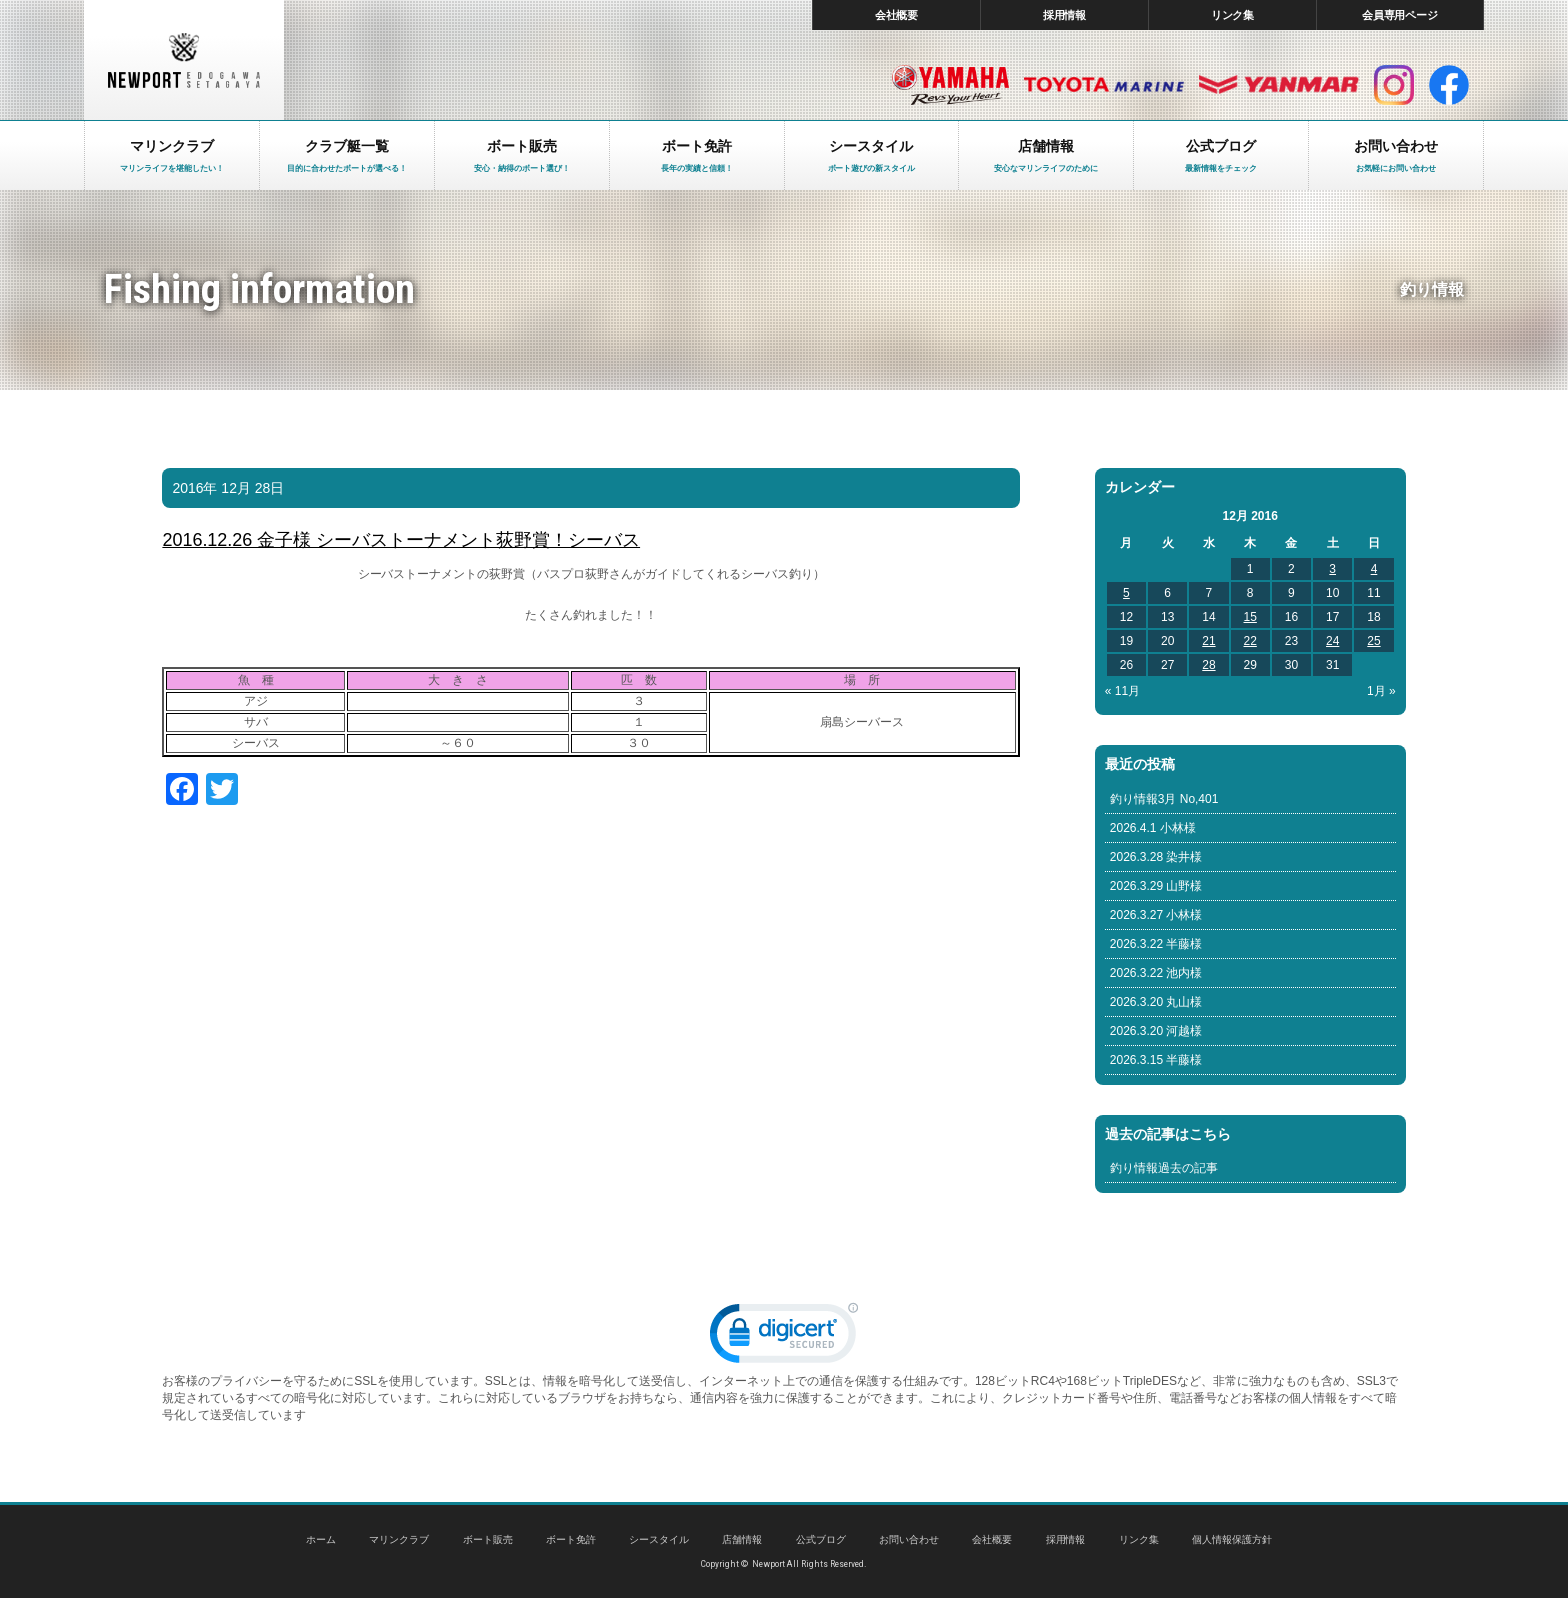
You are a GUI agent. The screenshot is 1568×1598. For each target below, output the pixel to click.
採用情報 (1065, 15)
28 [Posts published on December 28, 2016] (1208, 665)
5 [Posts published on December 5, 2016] (1126, 593)
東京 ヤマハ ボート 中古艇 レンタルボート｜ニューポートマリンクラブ (184, 60)
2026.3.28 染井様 (1156, 857)
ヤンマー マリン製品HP (1279, 85)
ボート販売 (488, 1539)
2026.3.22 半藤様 (1156, 944)
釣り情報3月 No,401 (1164, 799)
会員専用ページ (1400, 15)
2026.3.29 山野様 (1156, 886)
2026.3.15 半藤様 (1156, 1060)
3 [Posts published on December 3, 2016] (1332, 569)
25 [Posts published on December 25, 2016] (1373, 641)
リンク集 (1233, 15)
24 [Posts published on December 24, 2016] (1332, 641)
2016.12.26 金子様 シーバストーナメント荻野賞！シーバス (401, 540)
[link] (784, 1337)
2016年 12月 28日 (228, 488)
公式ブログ (821, 1539)
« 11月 (1122, 691)
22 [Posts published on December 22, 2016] (1250, 641)
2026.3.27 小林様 (1156, 915)
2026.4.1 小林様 (1153, 828)
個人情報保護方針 (1232, 1539)
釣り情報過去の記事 (1164, 1168)
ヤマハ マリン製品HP (950, 85)
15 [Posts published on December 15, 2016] (1250, 617)
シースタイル (659, 1539)
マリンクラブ (399, 1539)
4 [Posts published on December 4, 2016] (1374, 569)
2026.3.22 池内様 (1156, 973)
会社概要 (897, 15)
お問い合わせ (909, 1539)
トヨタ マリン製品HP (1104, 85)
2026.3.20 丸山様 (1156, 1002)
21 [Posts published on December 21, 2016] (1208, 641)
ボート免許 (571, 1539)
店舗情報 (742, 1539)
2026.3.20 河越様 (1156, 1031)
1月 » (1381, 691)
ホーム (321, 1539)
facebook (1449, 85)
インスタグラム (1394, 85)
